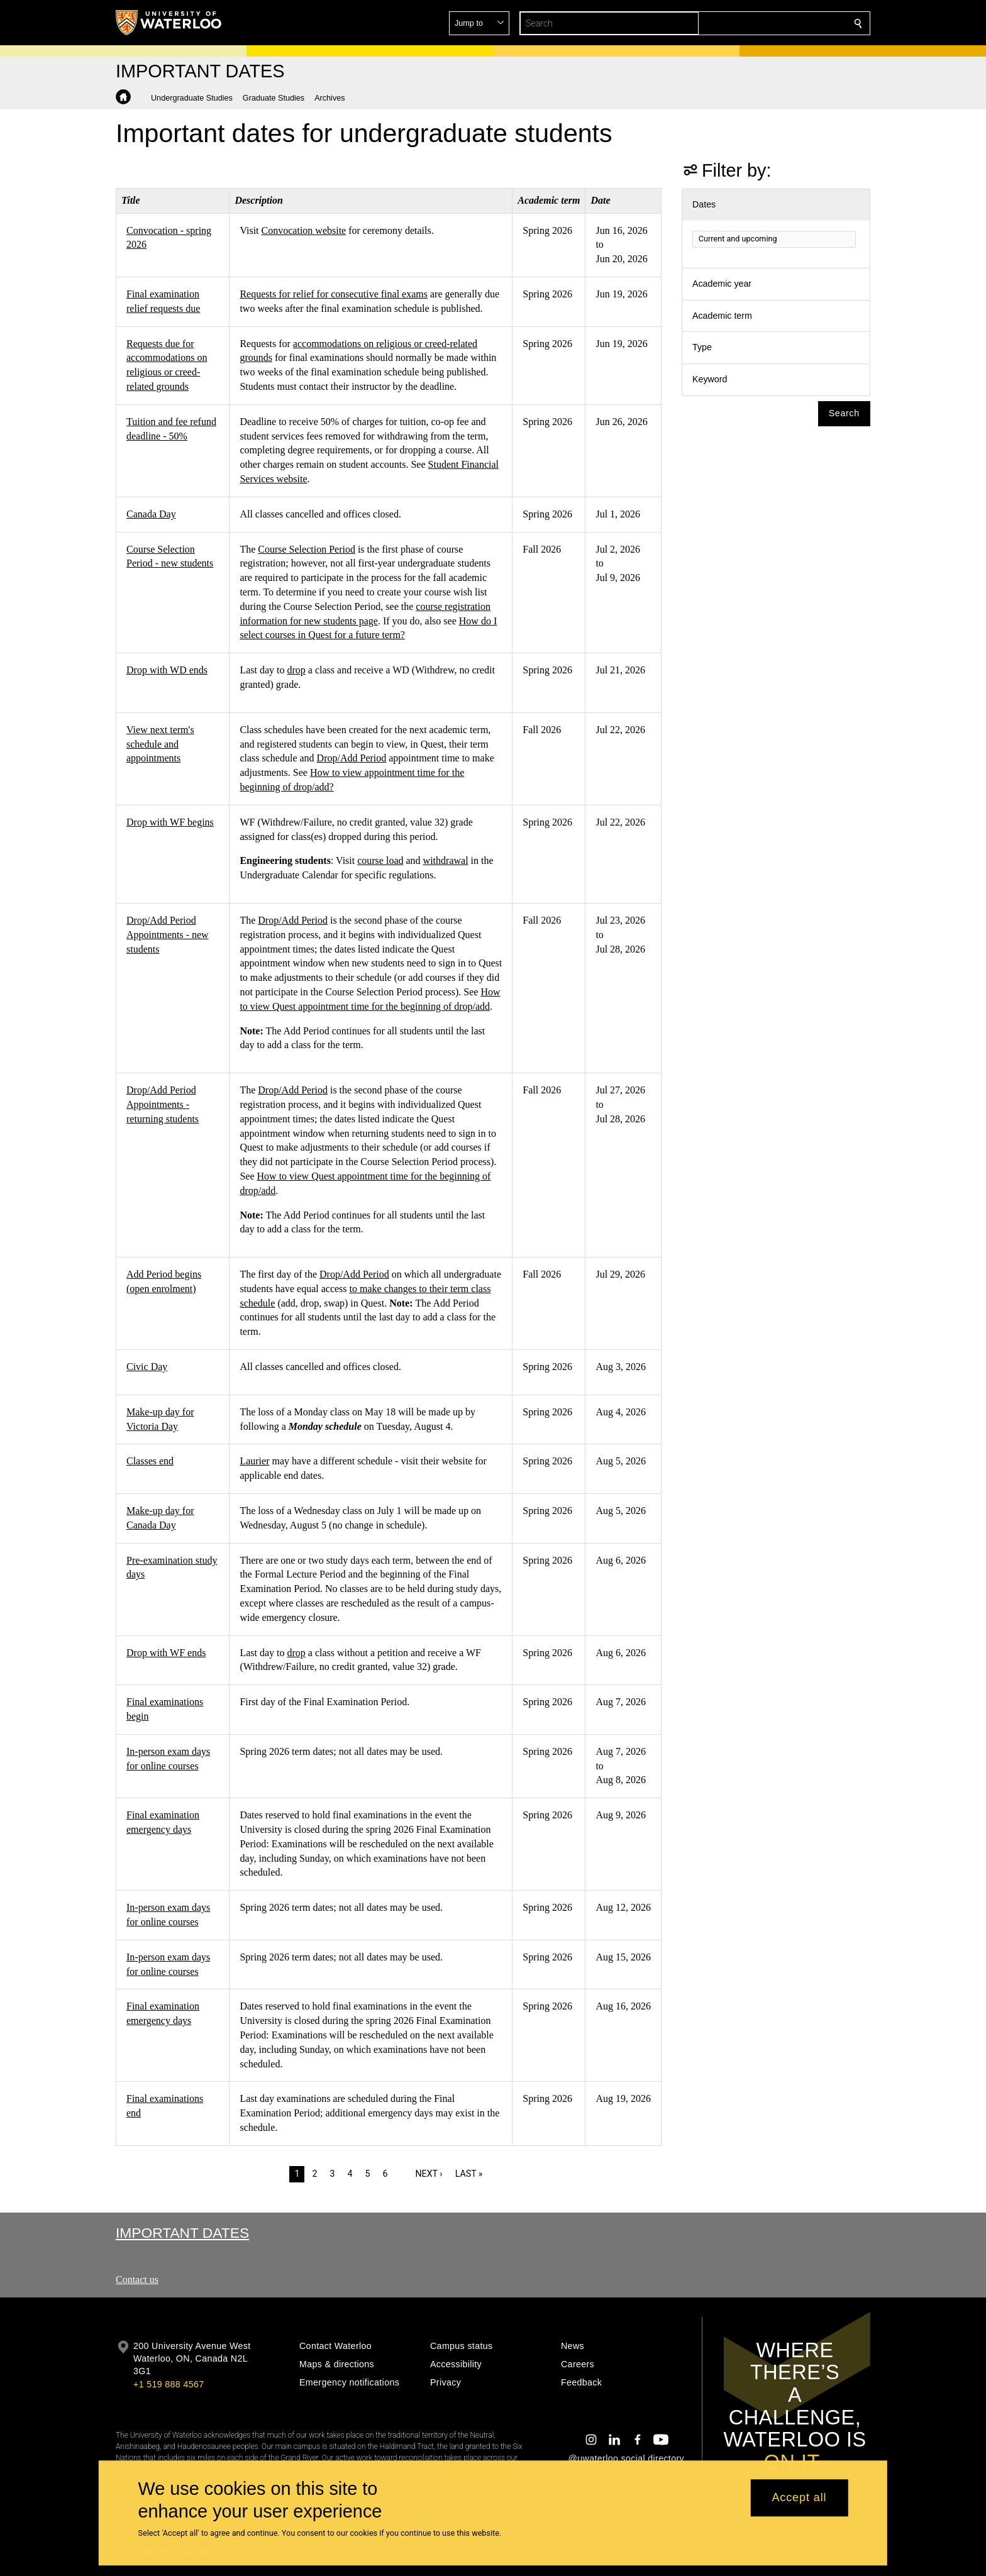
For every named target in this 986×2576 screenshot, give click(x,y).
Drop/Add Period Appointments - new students (167, 934)
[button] (767, 23)
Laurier (254, 1461)
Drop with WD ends (167, 670)
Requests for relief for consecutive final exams (334, 294)
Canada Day (151, 514)
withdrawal (445, 860)
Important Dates (182, 2233)
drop (296, 670)
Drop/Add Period (352, 758)
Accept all (799, 2498)
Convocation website (304, 230)
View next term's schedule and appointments (160, 744)
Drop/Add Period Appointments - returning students (162, 1104)
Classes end (150, 1461)
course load (380, 860)
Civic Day (146, 1366)
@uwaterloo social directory (626, 2458)
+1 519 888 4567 (168, 2384)
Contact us (137, 2279)
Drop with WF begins (170, 822)
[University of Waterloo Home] (169, 22)
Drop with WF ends (166, 1652)
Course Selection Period (306, 549)
